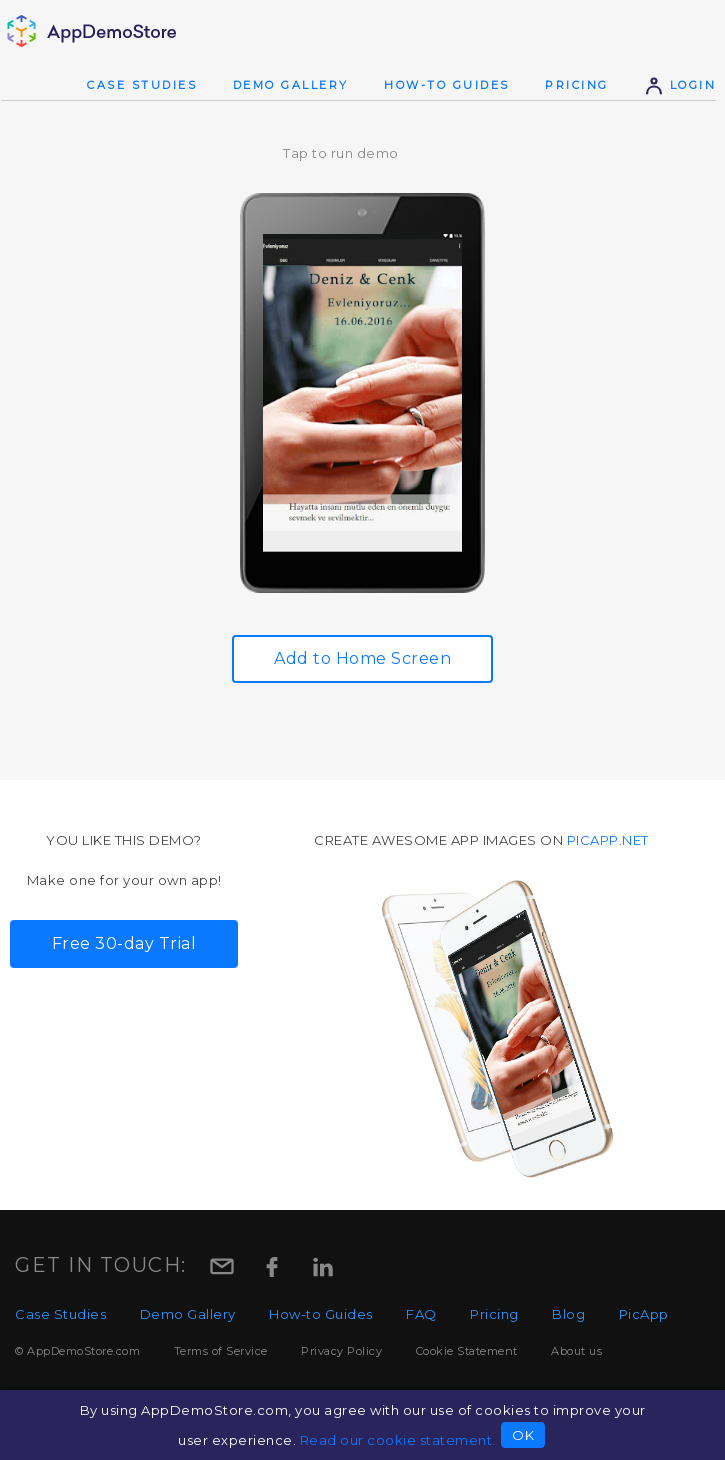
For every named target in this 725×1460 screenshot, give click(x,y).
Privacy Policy (341, 1351)
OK (523, 1435)
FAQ (421, 1314)
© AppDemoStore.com (77, 1351)
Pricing (577, 85)
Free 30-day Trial (124, 943)
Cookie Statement (467, 1351)
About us (576, 1351)
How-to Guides (447, 85)
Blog (568, 1314)
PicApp (644, 1314)
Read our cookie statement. (398, 1440)
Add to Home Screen (362, 658)
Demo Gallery (291, 85)
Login (680, 85)
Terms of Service (221, 1351)
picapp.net (608, 840)
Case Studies (142, 85)
